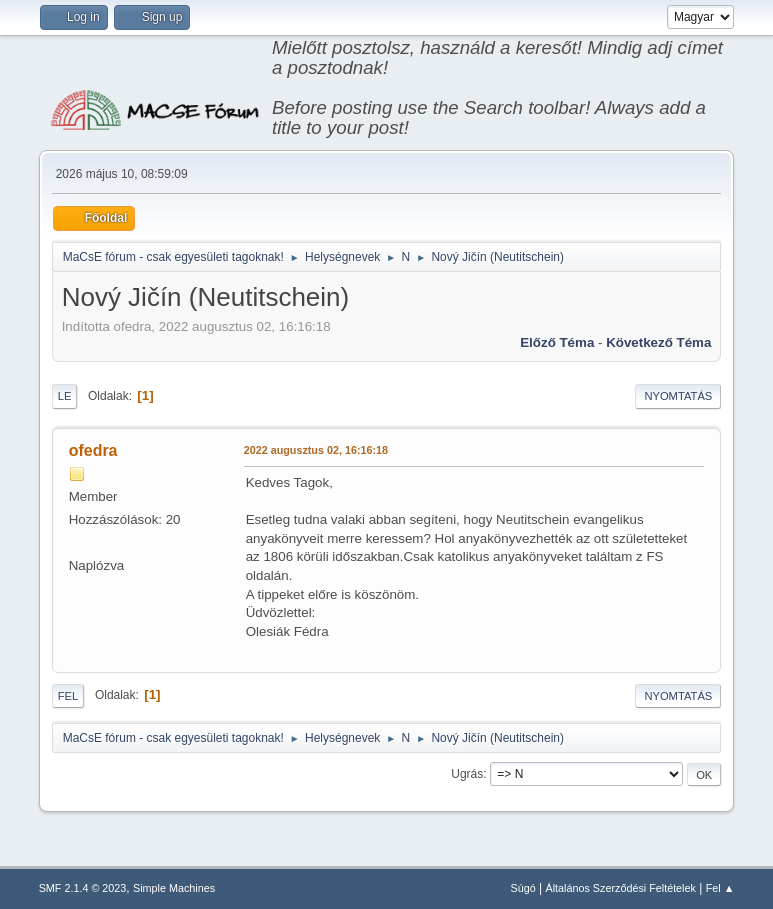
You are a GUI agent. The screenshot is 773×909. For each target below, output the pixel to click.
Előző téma (557, 342)
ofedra (93, 450)
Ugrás (467, 774)
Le (65, 396)
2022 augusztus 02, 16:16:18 (316, 450)
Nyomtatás (678, 396)
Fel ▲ (720, 888)
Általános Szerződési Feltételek (620, 888)
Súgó (523, 888)
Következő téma (658, 342)
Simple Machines (174, 888)
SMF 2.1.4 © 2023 (83, 888)
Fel (68, 696)
